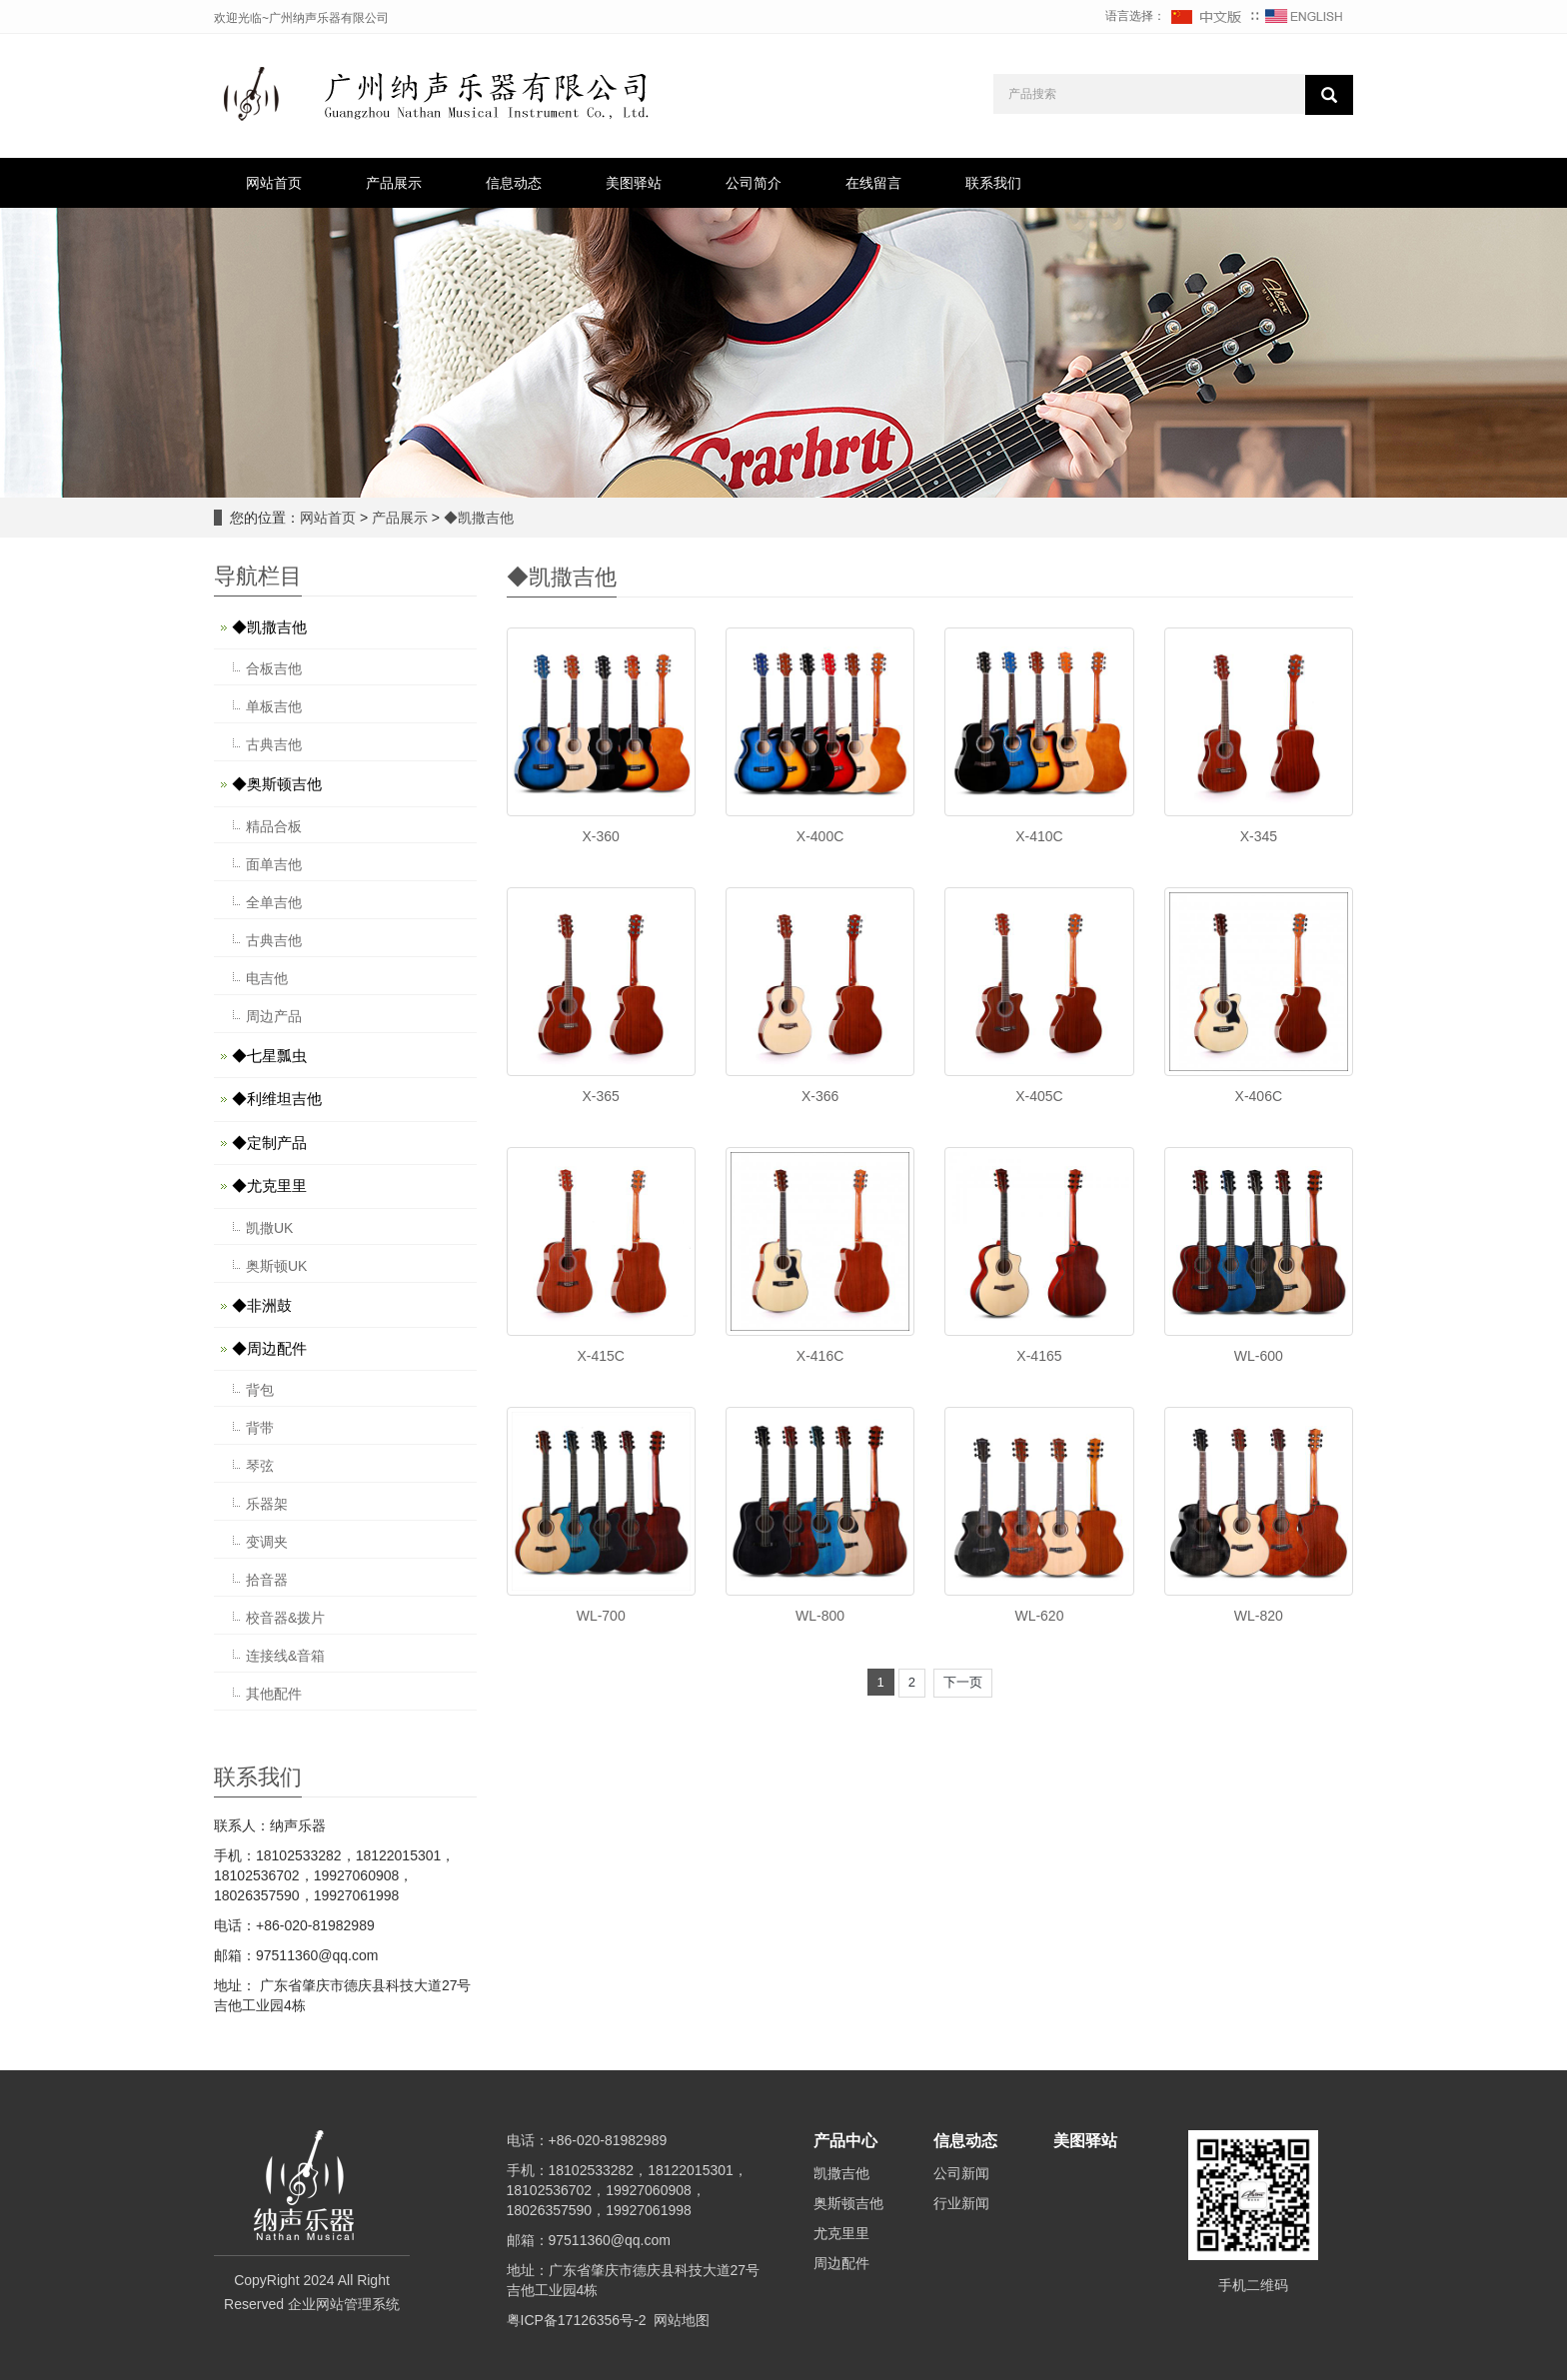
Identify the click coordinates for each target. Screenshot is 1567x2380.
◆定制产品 (269, 1142)
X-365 (601, 1096)
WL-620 (1038, 1616)
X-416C (819, 1356)
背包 (260, 1390)
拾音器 (267, 1580)
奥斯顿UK (276, 1266)
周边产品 (274, 1016)
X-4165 (1038, 1356)
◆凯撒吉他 (477, 518)
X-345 (1258, 836)
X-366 (819, 1096)
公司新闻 (961, 2173)
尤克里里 (841, 2233)
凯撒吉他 (841, 2173)
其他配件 (274, 1694)
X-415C (600, 1356)
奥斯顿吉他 (848, 2203)
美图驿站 (634, 183)
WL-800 (819, 1616)
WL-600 (1258, 1356)
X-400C (819, 836)
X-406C (1258, 1096)
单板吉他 (274, 706)
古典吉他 (274, 744)
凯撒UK (269, 1228)
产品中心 (845, 2140)
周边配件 (841, 2263)
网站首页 (274, 183)
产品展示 (394, 183)
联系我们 (993, 183)
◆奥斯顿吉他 (277, 783)
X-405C (1038, 1096)
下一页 (962, 1682)
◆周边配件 (269, 1348)
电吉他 (267, 978)
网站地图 (682, 2320)
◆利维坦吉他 (277, 1098)
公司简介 (754, 183)
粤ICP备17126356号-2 (577, 2320)
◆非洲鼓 (262, 1305)
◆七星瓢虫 (269, 1055)
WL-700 (601, 1616)
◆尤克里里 (269, 1185)
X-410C (1038, 836)
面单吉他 (274, 864)
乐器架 (267, 1504)
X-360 (601, 836)
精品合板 (274, 826)
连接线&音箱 (285, 1656)
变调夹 (267, 1542)
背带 (260, 1428)
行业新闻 (961, 2203)
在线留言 (873, 183)
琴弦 (260, 1466)
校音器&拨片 (285, 1618)
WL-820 (1258, 1616)
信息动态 (514, 183)
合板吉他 (274, 668)
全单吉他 (274, 902)
